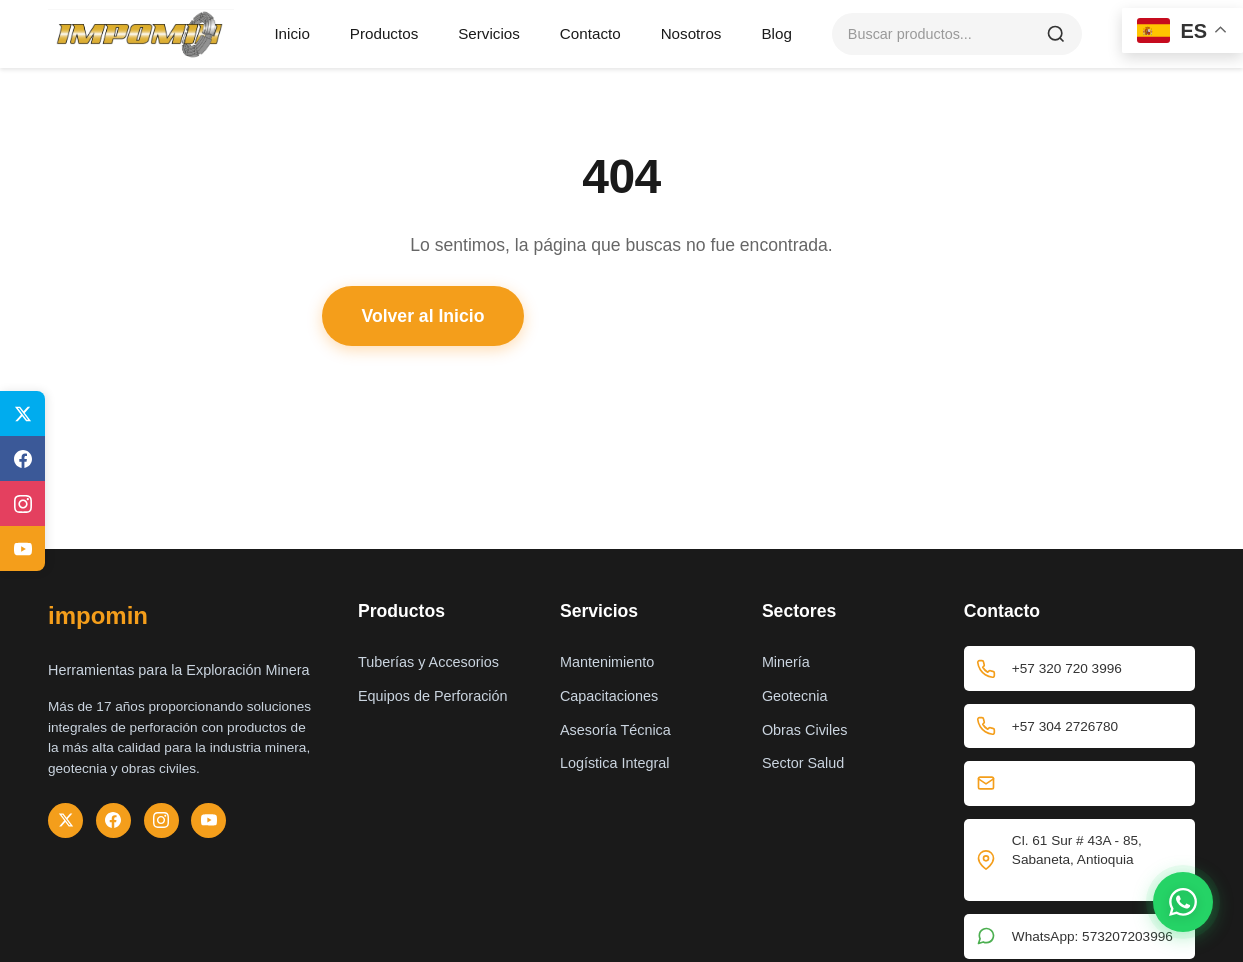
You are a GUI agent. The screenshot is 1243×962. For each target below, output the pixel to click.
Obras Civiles (805, 730)
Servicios (489, 33)
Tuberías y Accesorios (428, 662)
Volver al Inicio (423, 316)
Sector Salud (803, 763)
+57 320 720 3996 (1079, 668)
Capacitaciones (609, 696)
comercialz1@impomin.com (1095, 783)
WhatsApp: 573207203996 (1079, 936)
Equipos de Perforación (433, 696)
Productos (384, 33)
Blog (776, 33)
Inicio (291, 33)
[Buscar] (1056, 34)
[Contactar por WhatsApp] (1183, 902)
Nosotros (691, 33)
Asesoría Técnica (615, 730)
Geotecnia (795, 696)
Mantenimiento (607, 662)
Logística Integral (615, 763)
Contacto (590, 33)
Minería (786, 662)
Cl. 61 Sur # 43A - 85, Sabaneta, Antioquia (1079, 860)
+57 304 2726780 (1079, 726)
